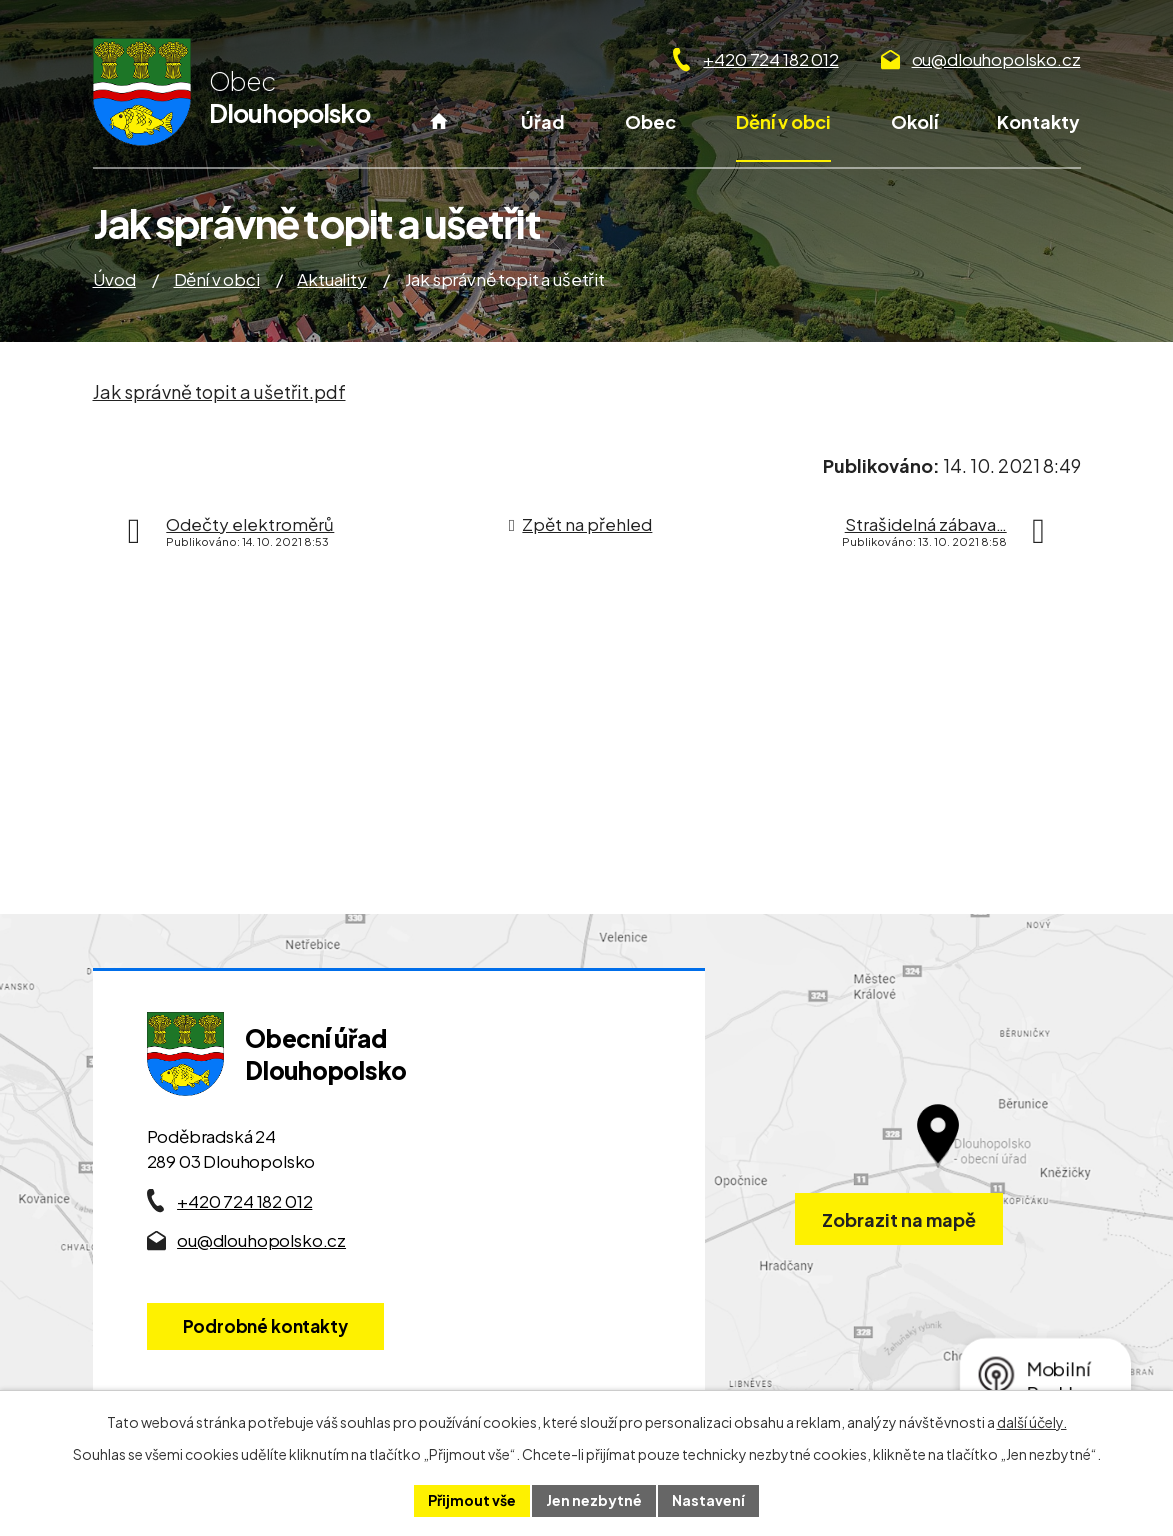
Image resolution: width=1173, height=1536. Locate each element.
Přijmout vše (472, 1500)
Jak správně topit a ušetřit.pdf (219, 391)
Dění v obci (783, 121)
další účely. (1032, 1422)
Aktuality (331, 279)
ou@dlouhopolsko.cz (996, 59)
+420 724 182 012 (770, 59)
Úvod (439, 135)
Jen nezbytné (594, 1500)
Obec (650, 121)
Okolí (914, 121)
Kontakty (1038, 121)
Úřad (543, 121)
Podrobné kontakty (265, 1326)
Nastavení (708, 1500)
